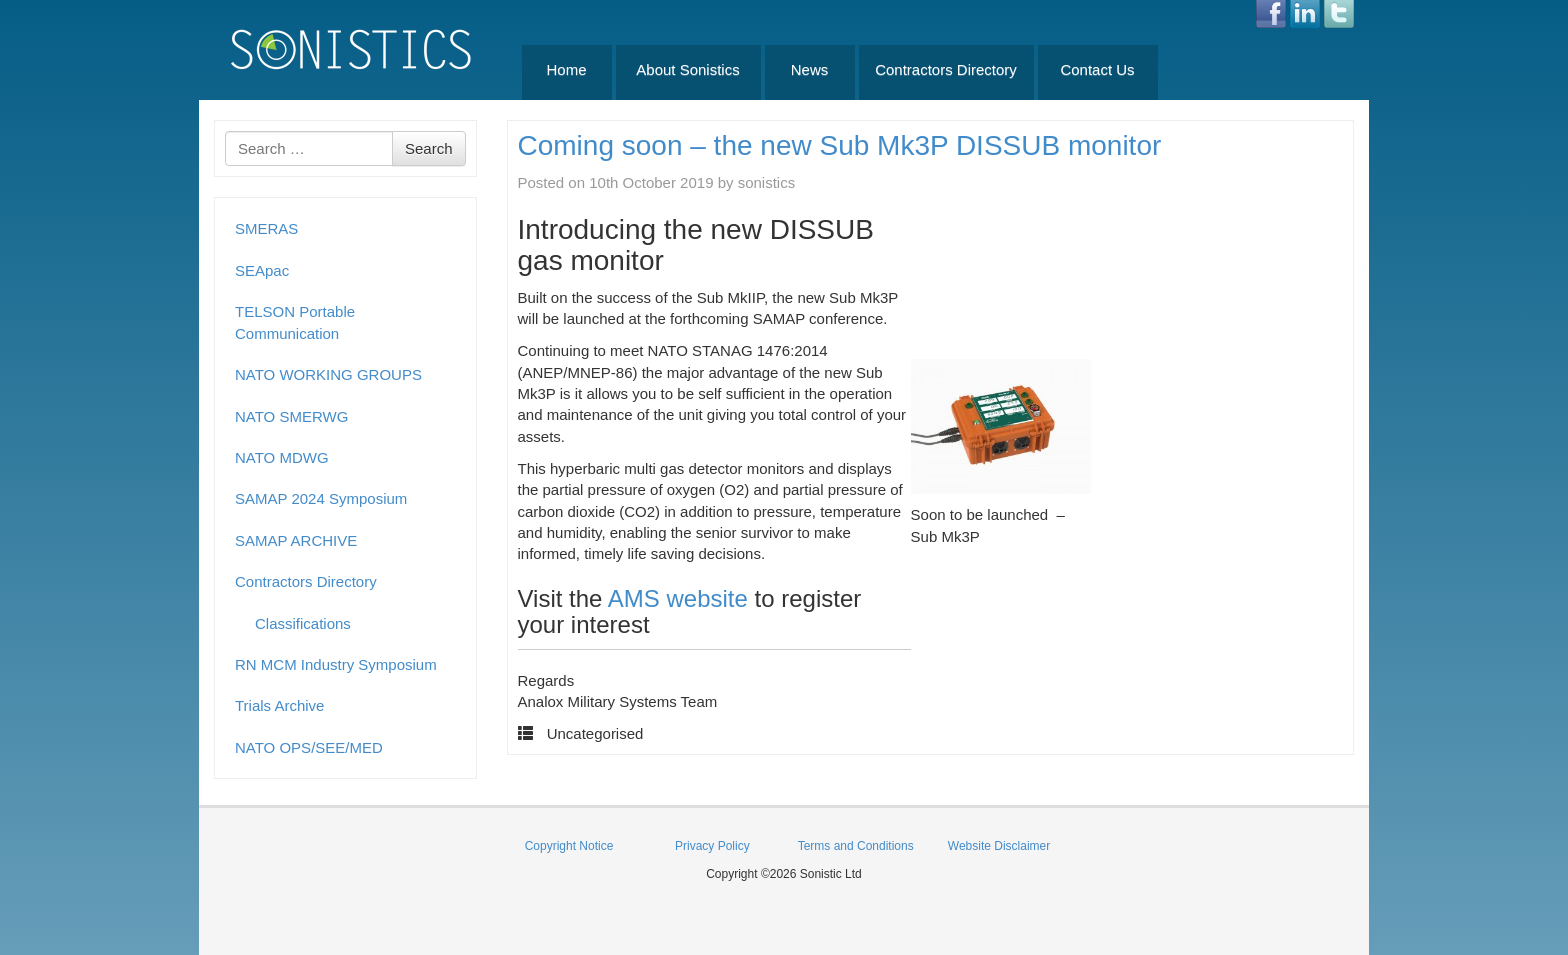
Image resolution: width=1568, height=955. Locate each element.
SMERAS (266, 228)
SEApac (262, 270)
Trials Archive (279, 705)
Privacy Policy (712, 846)
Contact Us (1097, 69)
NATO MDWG (282, 457)
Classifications (303, 623)
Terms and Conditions (856, 846)
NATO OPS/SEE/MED (309, 747)
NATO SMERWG (291, 416)
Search (429, 148)
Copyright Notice (569, 846)
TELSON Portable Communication (295, 322)
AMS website (678, 598)
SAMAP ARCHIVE (296, 540)
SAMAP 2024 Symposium (321, 498)
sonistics (767, 182)
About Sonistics (687, 69)
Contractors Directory (946, 69)
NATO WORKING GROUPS (328, 374)
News (810, 69)
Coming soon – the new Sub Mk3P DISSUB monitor (840, 145)
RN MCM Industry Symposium (336, 664)
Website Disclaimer (999, 846)
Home (566, 69)
